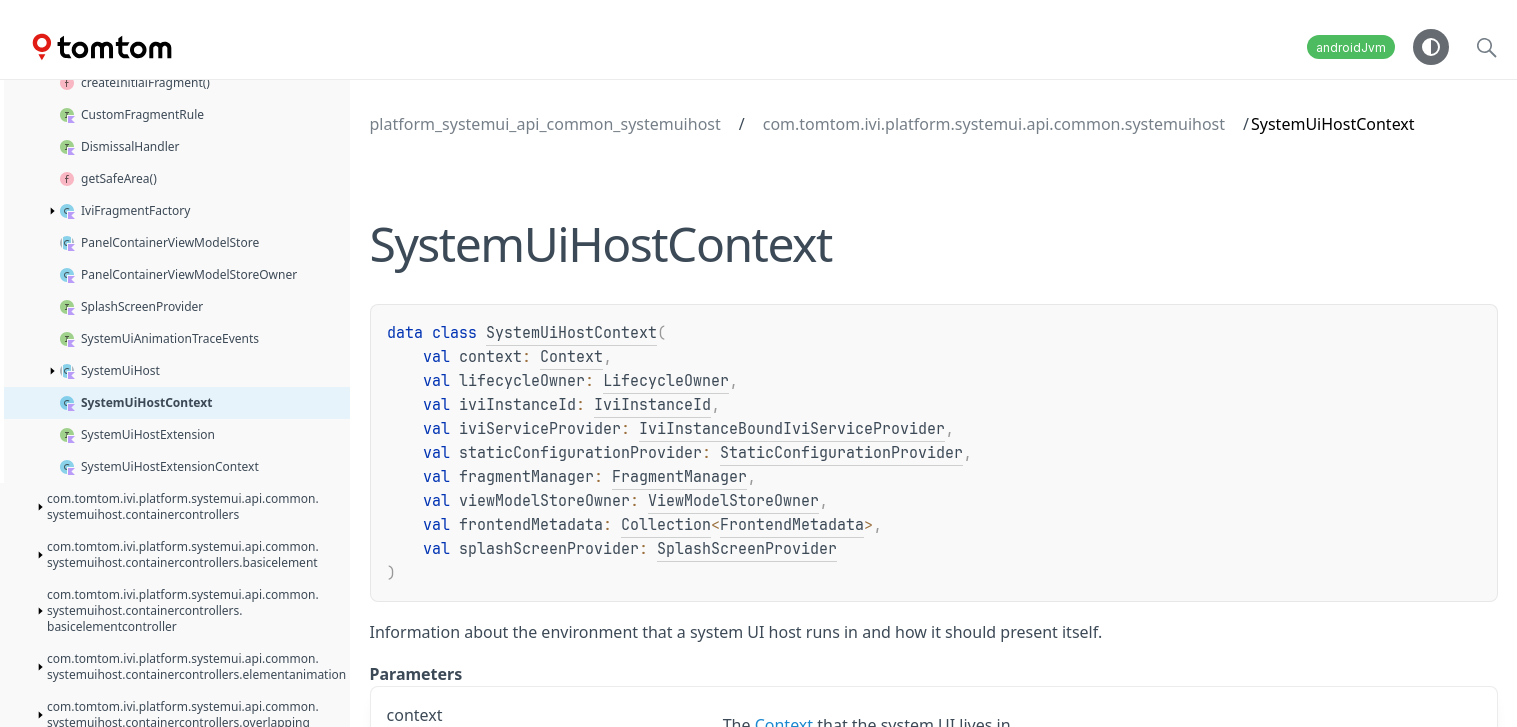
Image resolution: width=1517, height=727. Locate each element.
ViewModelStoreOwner (733, 501)
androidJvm (1351, 47)
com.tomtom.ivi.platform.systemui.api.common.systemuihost (994, 124)
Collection (666, 525)
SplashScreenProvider (747, 549)
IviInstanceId (652, 405)
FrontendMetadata (792, 525)
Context (571, 357)
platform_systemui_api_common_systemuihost (545, 124)
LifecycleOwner (666, 381)
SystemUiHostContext (571, 333)
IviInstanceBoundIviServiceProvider (792, 429)
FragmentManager (679, 477)
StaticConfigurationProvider (841, 453)
